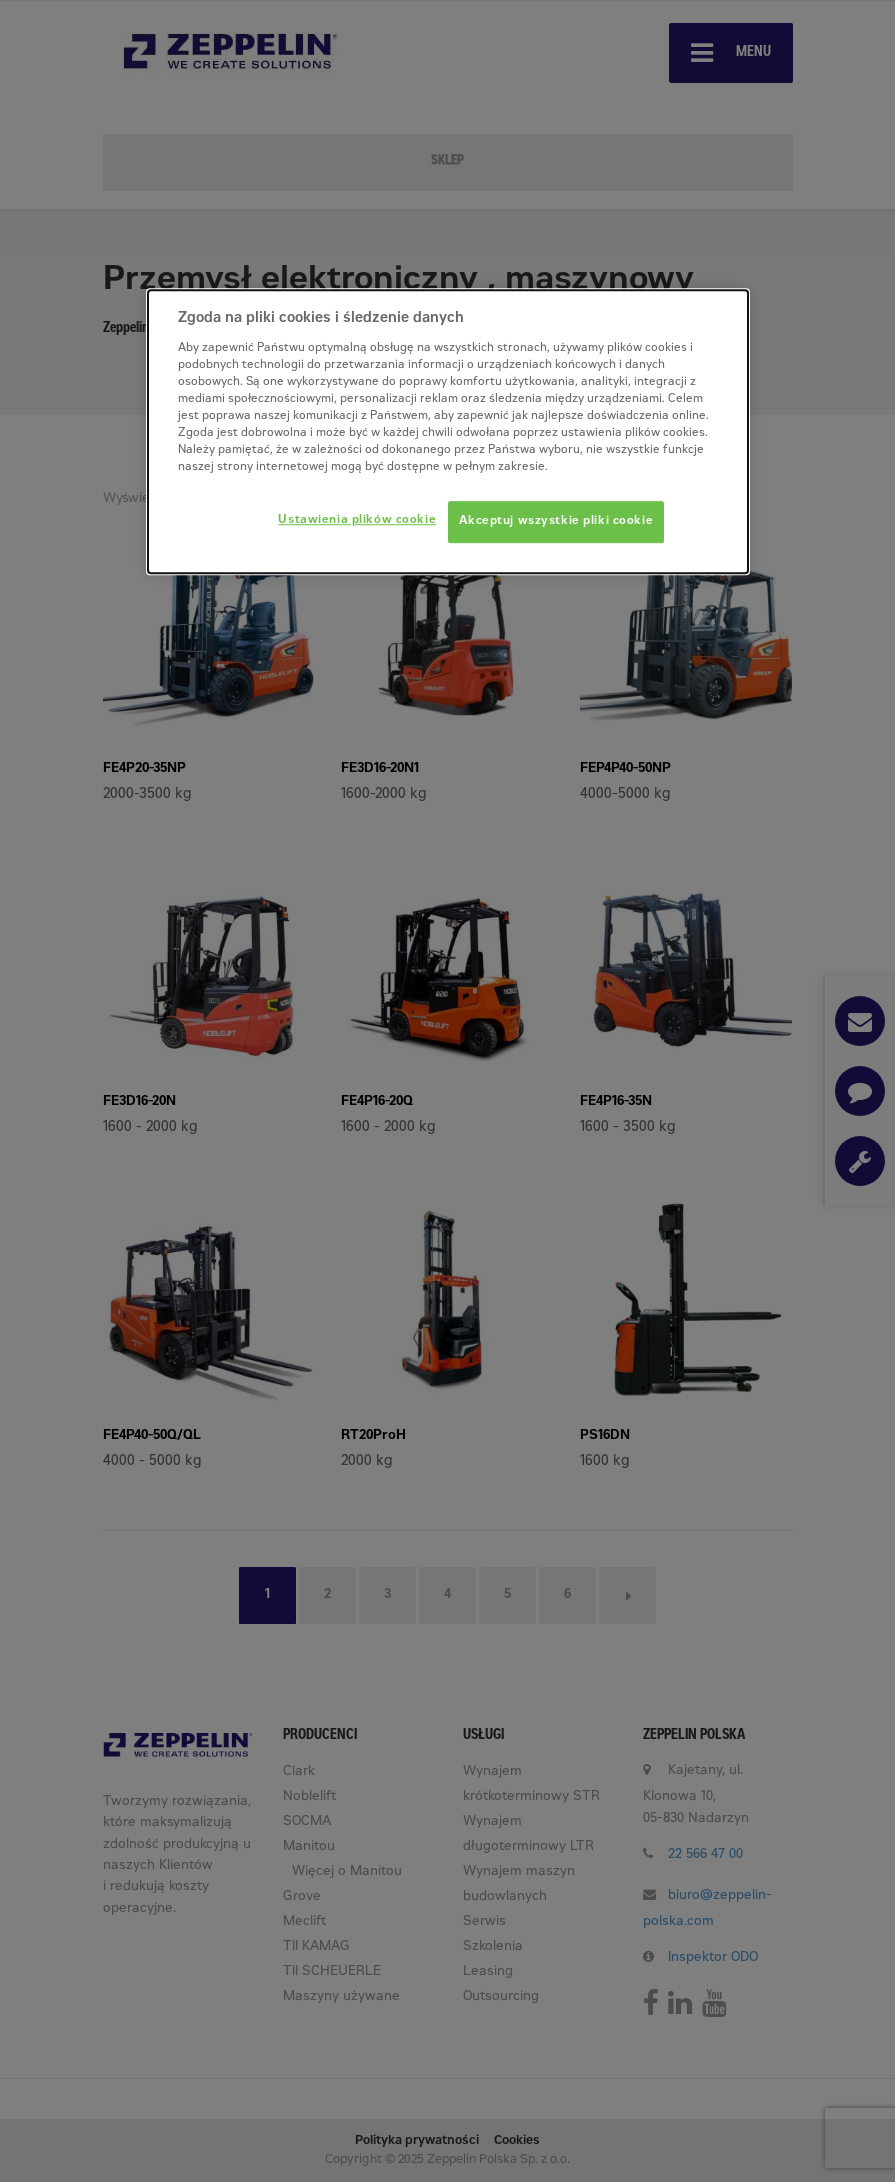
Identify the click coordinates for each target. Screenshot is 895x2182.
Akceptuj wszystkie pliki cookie (556, 522)
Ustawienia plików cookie (357, 521)
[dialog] (448, 432)
